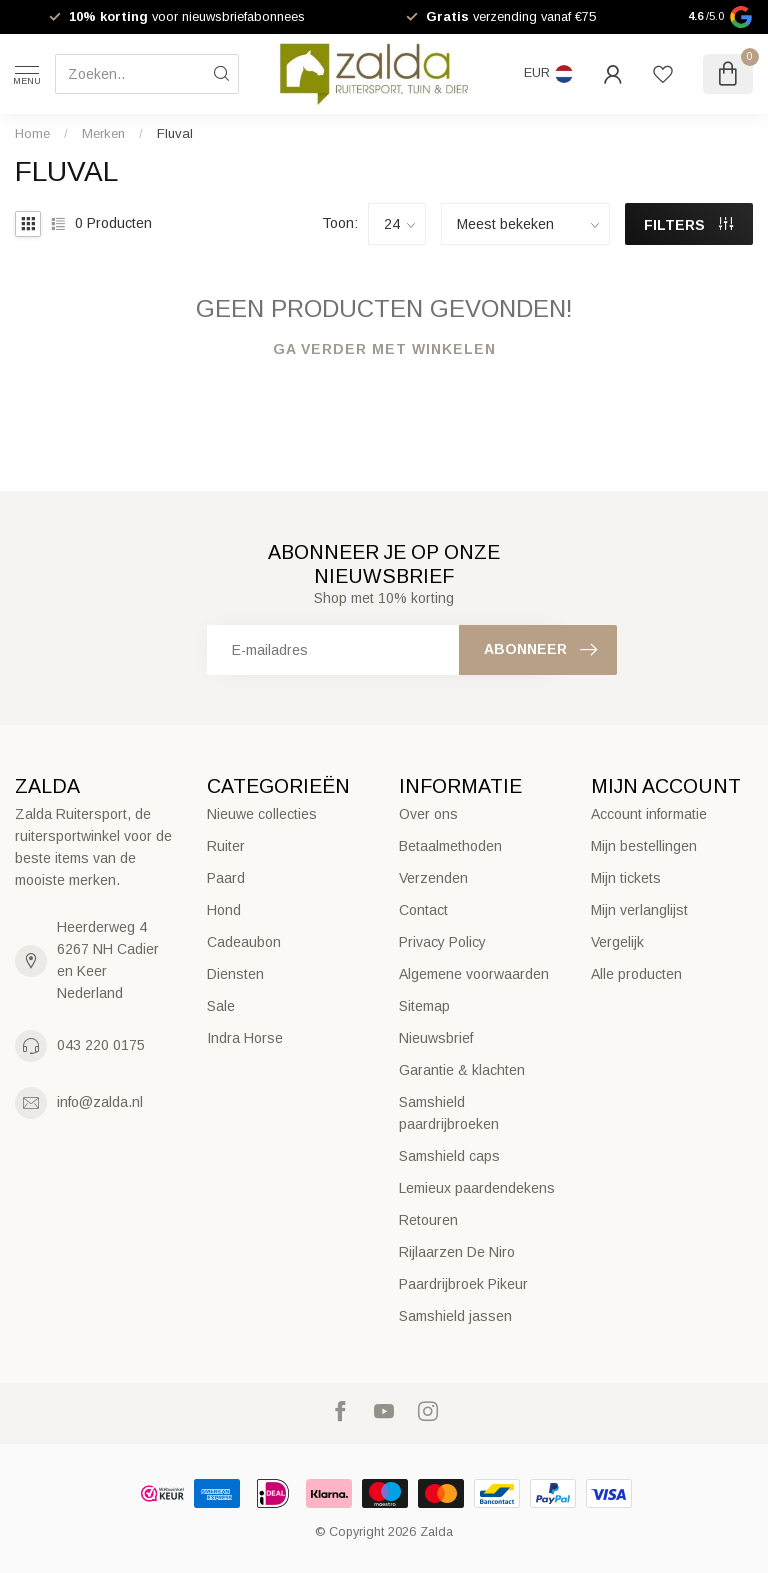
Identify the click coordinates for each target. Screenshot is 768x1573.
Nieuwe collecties (262, 814)
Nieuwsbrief (436, 1038)
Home (32, 133)
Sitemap (424, 1006)
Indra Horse (245, 1038)
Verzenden (433, 878)
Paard (226, 878)
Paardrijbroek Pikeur (463, 1284)
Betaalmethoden (450, 846)
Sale (221, 1006)
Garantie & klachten (462, 1070)
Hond (224, 910)
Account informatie (649, 814)
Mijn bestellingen (644, 846)
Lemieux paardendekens (477, 1188)
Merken (103, 133)
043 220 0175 (101, 1045)
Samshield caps (449, 1156)
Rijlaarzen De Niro (457, 1252)
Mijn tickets (626, 878)
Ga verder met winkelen (384, 349)
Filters (688, 225)
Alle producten (636, 974)
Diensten (235, 974)
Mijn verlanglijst (639, 910)
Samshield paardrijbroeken (449, 1113)
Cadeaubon (244, 942)
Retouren (428, 1220)
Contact (423, 910)
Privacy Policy (442, 942)
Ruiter (226, 846)
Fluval (175, 133)
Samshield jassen (455, 1316)
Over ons (428, 814)
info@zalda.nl (100, 1102)
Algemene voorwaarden (474, 974)
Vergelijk (617, 942)
